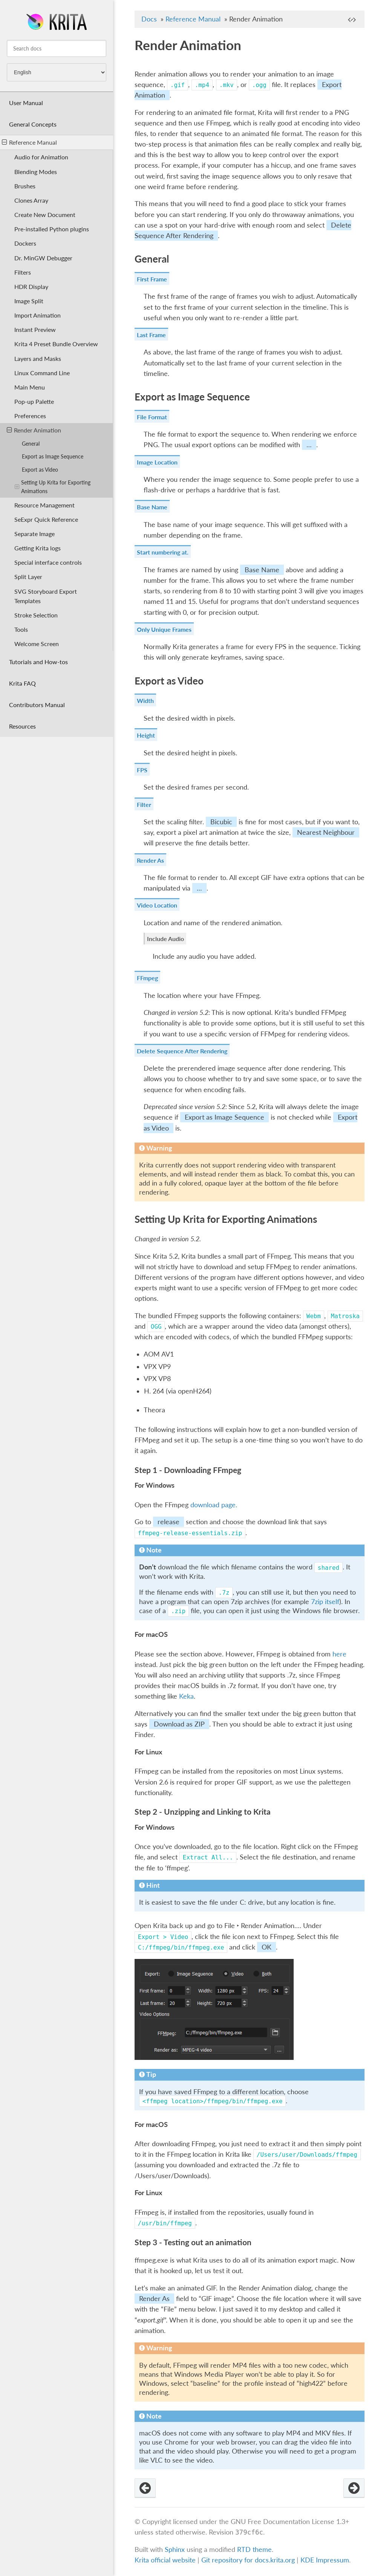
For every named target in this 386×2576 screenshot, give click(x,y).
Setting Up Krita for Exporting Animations (52, 486)
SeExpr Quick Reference (46, 519)
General (31, 443)
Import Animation (37, 315)
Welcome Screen (36, 643)
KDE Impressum (324, 2560)
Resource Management (44, 505)
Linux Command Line (42, 372)
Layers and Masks (37, 358)
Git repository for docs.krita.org (249, 2560)
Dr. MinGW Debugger (43, 257)
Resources (22, 726)
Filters (22, 272)
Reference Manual (29, 142)
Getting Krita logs (37, 548)
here (339, 1654)
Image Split (28, 300)
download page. (213, 1505)
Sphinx (175, 2549)
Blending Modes (35, 171)
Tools (21, 629)
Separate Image (34, 533)
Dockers (25, 243)
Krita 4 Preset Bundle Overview (56, 343)
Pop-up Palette (34, 401)
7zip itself (325, 1602)
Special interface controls (48, 562)
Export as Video (40, 469)
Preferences (30, 415)
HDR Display (31, 286)
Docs (149, 19)
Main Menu (29, 387)
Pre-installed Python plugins (51, 228)
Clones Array (31, 200)
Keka (186, 1696)
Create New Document (44, 214)
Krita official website (165, 2560)
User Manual (26, 102)
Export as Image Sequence (52, 456)
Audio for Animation (41, 156)
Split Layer (28, 576)
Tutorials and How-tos (38, 661)
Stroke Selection (36, 615)
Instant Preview (35, 329)
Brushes (24, 185)
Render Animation (34, 430)
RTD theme (254, 2549)
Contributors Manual (37, 704)
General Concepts (33, 124)
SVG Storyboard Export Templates (45, 596)
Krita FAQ (22, 683)
